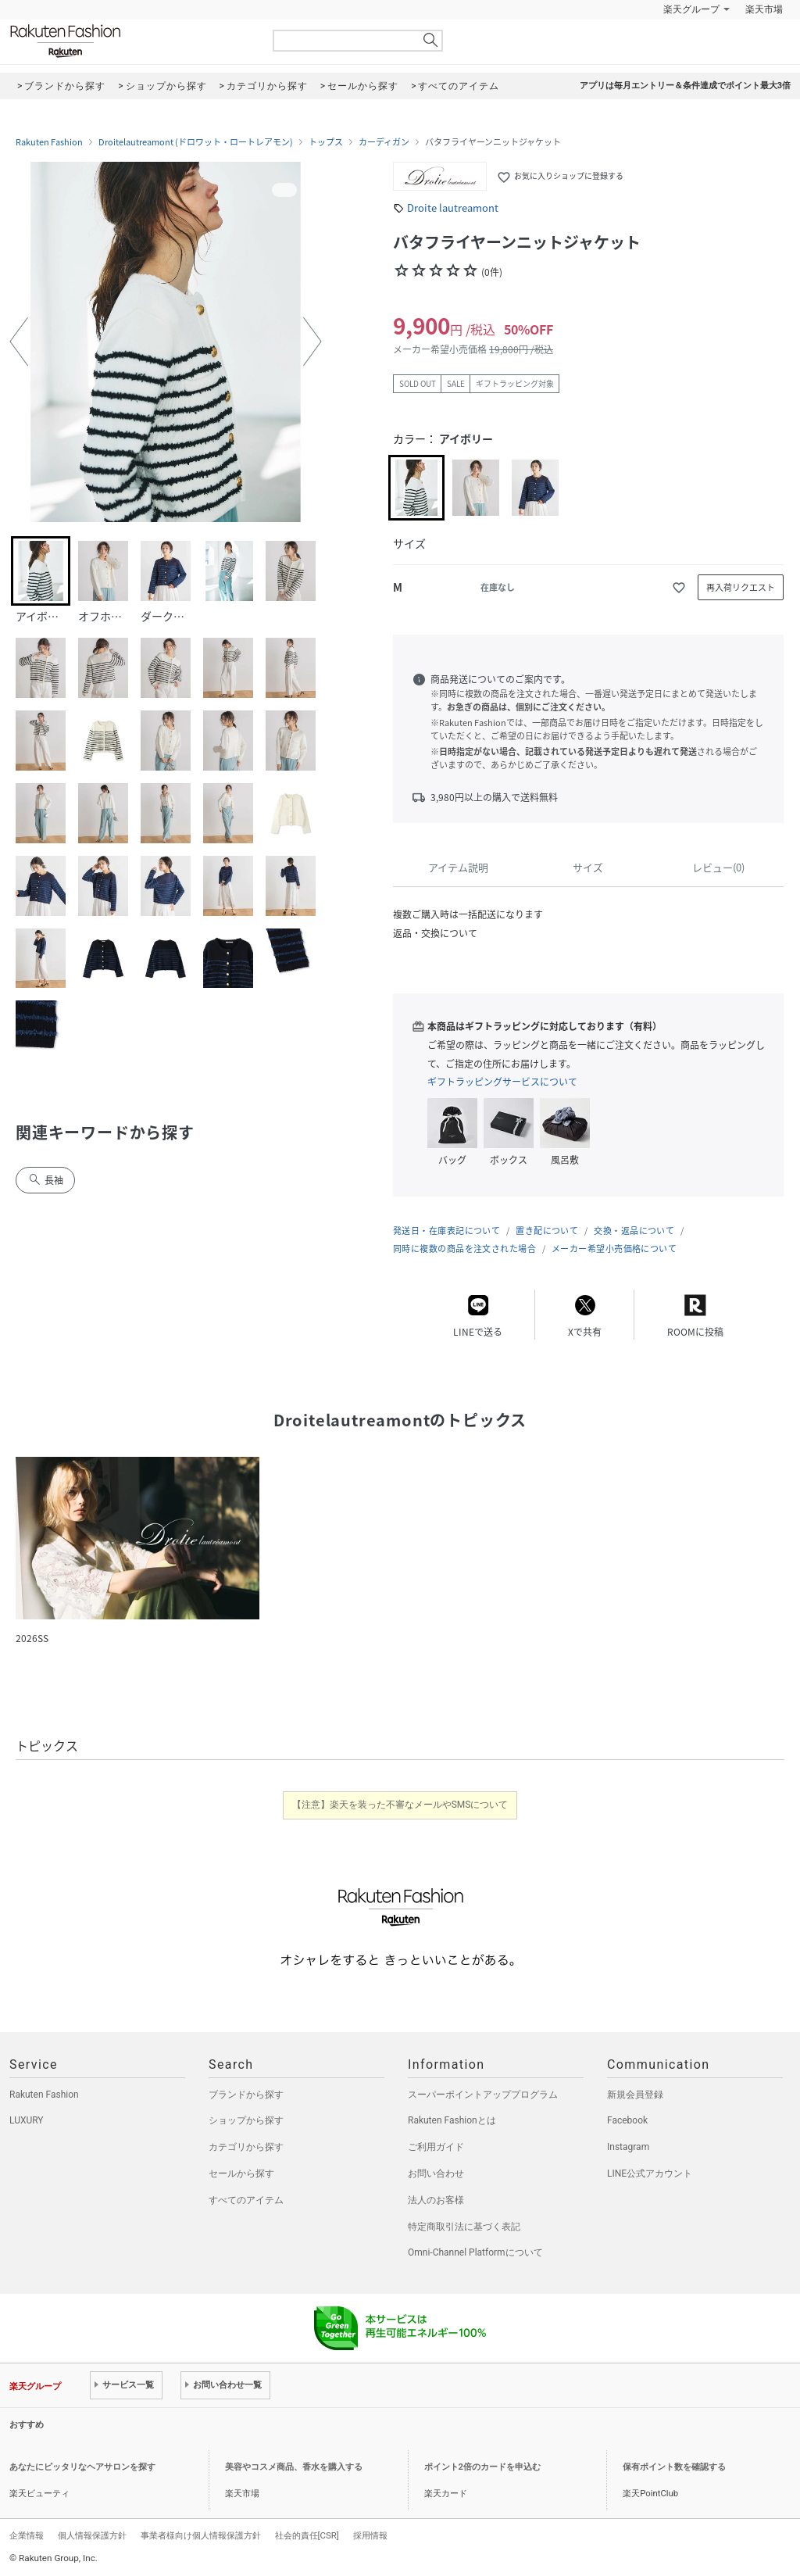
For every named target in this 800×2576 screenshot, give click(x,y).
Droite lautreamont (452, 207)
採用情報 (370, 2535)
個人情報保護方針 (92, 2535)
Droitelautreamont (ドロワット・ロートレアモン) (195, 142)
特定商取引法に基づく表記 (464, 2226)
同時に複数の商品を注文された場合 (464, 1248)
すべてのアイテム (246, 2200)
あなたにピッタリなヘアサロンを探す (82, 2467)
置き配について (547, 1230)
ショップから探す (246, 2120)
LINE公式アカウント (649, 2173)
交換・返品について (634, 1230)
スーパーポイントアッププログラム (483, 2094)
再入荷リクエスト (740, 587)
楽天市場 (764, 9)
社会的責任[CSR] (307, 2535)
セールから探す (241, 2173)
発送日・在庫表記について (446, 1230)
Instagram (628, 2146)
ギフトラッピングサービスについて (502, 1082)
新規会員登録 (635, 2094)
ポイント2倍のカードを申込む (482, 2467)
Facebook (627, 2120)
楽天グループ (691, 9)
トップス (326, 142)
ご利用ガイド (436, 2146)
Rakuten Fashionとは (452, 2120)
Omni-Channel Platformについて (475, 2252)
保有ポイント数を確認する (674, 2467)
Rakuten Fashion (130, 41)
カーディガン (384, 142)
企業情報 (26, 2535)
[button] (19, 341)
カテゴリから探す (246, 2146)
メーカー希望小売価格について (614, 1248)
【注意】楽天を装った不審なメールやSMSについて (400, 1804)
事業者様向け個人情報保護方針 (201, 2535)
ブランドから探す (246, 2094)
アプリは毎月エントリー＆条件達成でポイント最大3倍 (685, 85)
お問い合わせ (436, 2173)
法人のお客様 (436, 2200)
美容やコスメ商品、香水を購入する (293, 2467)
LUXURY (26, 2120)
